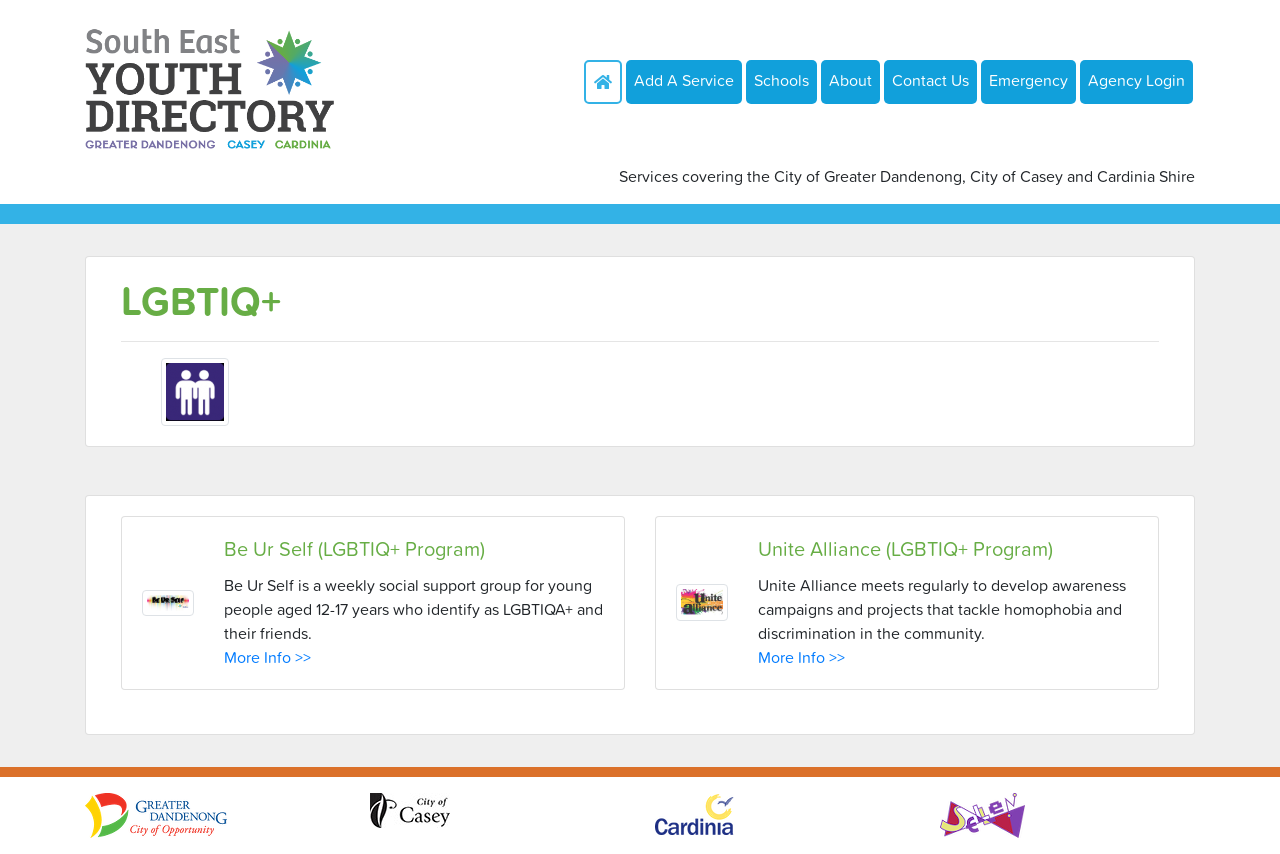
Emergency (1028, 80)
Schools (781, 80)
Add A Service (684, 80)
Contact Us (930, 80)
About (850, 80)
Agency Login (1136, 80)
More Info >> (267, 657)
